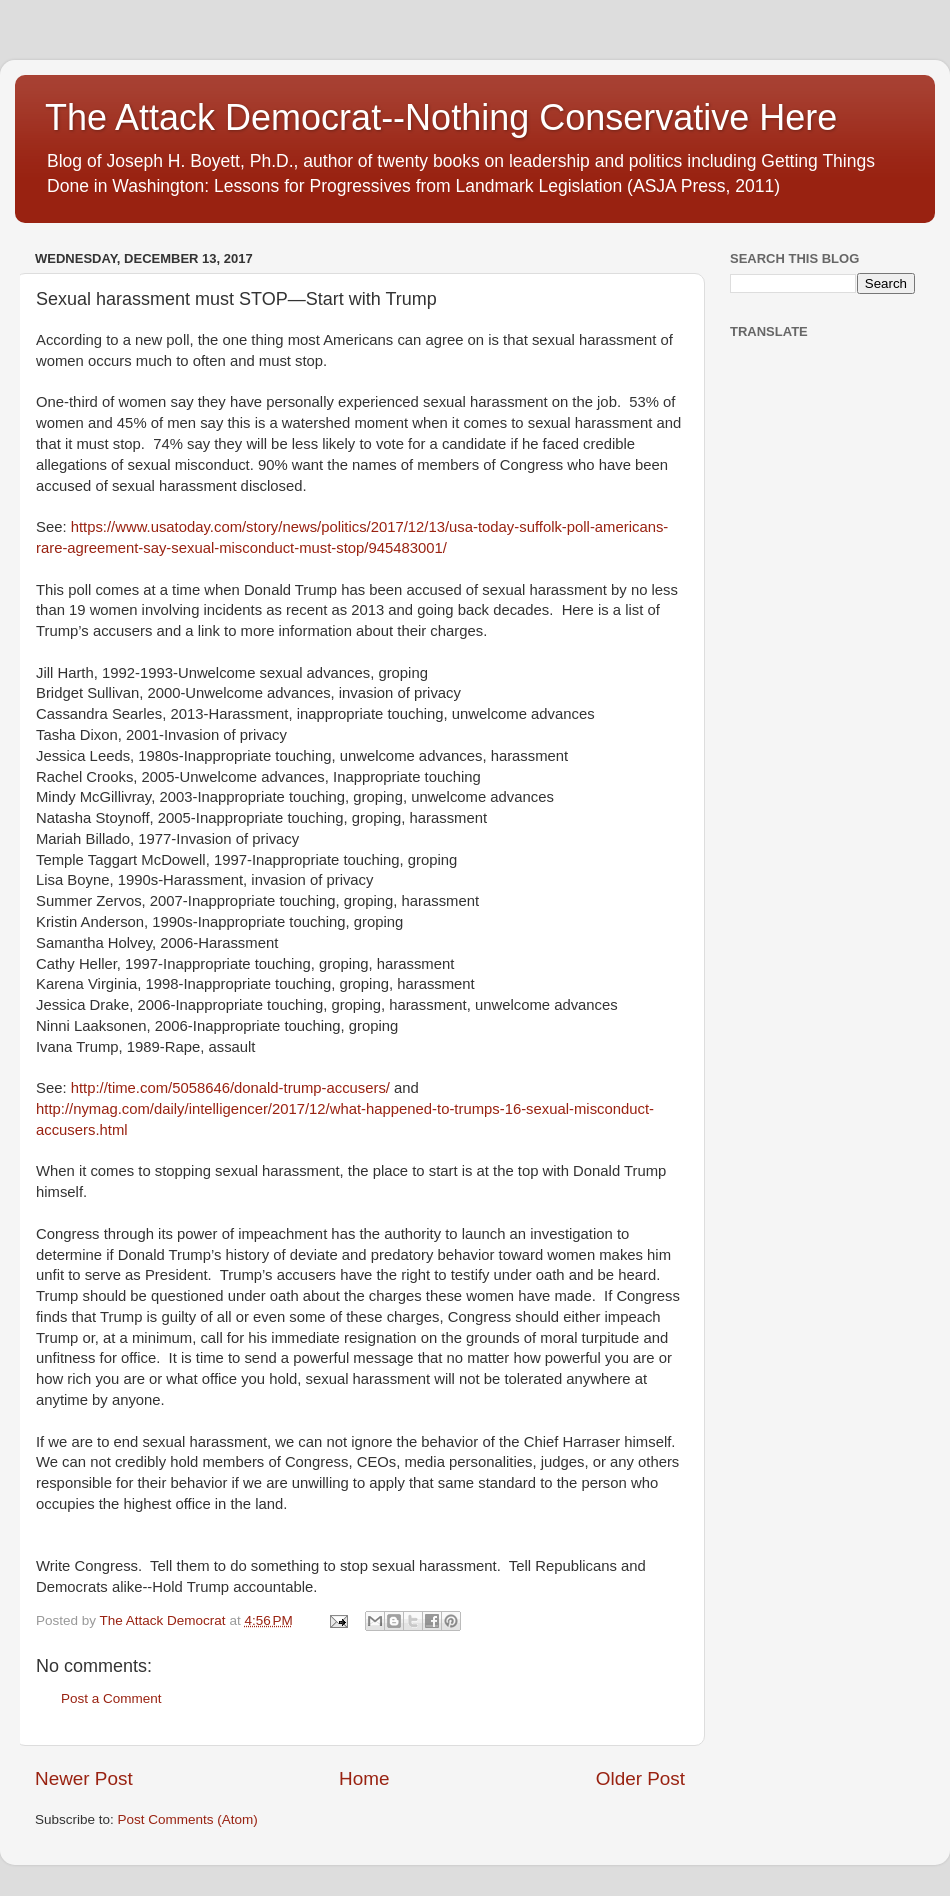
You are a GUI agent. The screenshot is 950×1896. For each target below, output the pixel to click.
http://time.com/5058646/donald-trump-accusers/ (230, 1088)
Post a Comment (111, 1698)
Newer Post (84, 1778)
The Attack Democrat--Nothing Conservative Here (441, 117)
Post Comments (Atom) (188, 1819)
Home (364, 1778)
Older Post (640, 1778)
